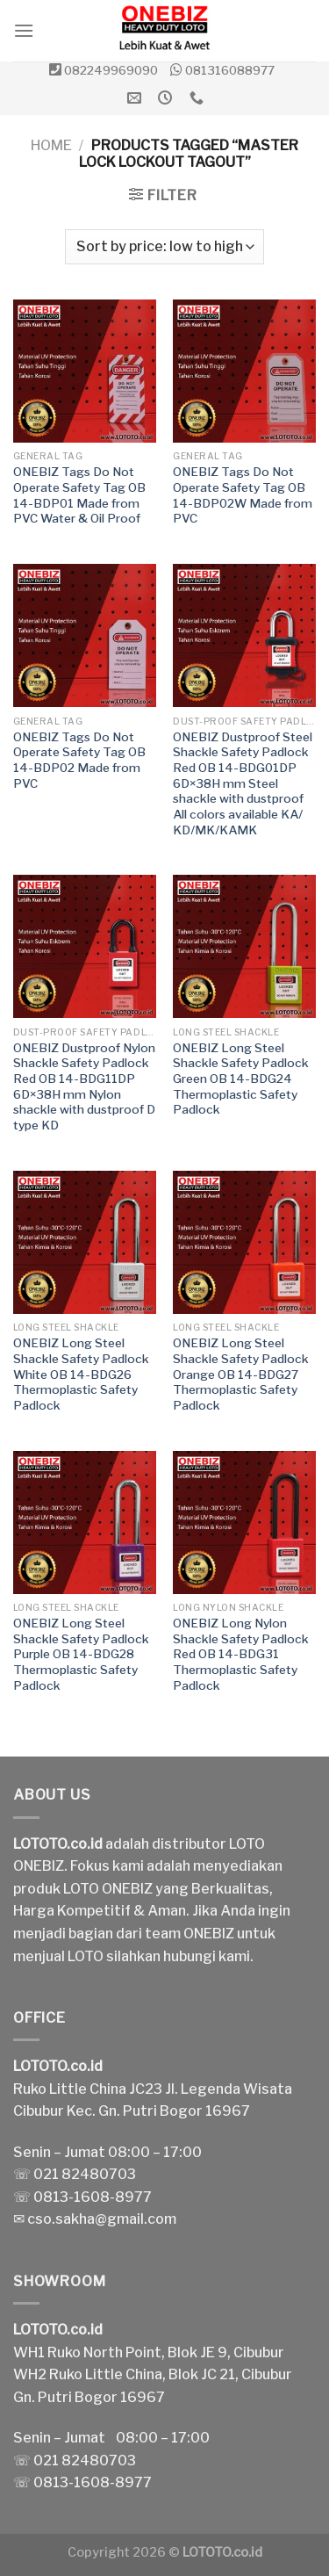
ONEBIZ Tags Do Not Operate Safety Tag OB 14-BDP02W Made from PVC (242, 495)
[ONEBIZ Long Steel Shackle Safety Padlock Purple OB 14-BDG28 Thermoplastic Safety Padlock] (84, 1522)
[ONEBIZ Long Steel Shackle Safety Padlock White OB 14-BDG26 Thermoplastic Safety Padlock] (84, 1242)
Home (51, 145)
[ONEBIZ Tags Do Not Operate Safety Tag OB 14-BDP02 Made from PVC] (84, 635)
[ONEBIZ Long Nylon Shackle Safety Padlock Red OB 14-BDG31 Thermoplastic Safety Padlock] (244, 1522)
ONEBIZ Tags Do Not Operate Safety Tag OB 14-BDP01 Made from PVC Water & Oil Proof (79, 495)
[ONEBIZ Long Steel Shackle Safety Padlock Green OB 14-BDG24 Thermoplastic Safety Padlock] (244, 946)
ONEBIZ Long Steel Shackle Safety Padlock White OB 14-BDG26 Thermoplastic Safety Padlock (81, 1374)
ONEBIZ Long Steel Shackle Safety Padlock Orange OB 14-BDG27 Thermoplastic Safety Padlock (241, 1374)
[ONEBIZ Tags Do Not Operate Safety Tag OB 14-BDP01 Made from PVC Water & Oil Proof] (84, 371)
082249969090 (111, 70)
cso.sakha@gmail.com (101, 2219)
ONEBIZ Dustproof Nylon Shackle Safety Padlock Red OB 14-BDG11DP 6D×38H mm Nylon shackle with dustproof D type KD (84, 1086)
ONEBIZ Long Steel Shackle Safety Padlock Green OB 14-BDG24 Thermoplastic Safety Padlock (241, 1079)
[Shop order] (164, 246)
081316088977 (230, 70)
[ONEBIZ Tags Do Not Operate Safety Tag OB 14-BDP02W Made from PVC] (244, 371)
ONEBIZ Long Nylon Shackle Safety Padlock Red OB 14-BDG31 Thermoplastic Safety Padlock (241, 1654)
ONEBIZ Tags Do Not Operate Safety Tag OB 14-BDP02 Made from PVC (79, 760)
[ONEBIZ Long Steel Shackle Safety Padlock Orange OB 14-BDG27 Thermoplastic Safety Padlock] (244, 1242)
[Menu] (23, 30)
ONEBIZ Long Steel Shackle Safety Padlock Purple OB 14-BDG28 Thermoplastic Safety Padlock (81, 1654)
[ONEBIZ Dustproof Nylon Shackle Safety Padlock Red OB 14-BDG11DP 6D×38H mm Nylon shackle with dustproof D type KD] (84, 946)
